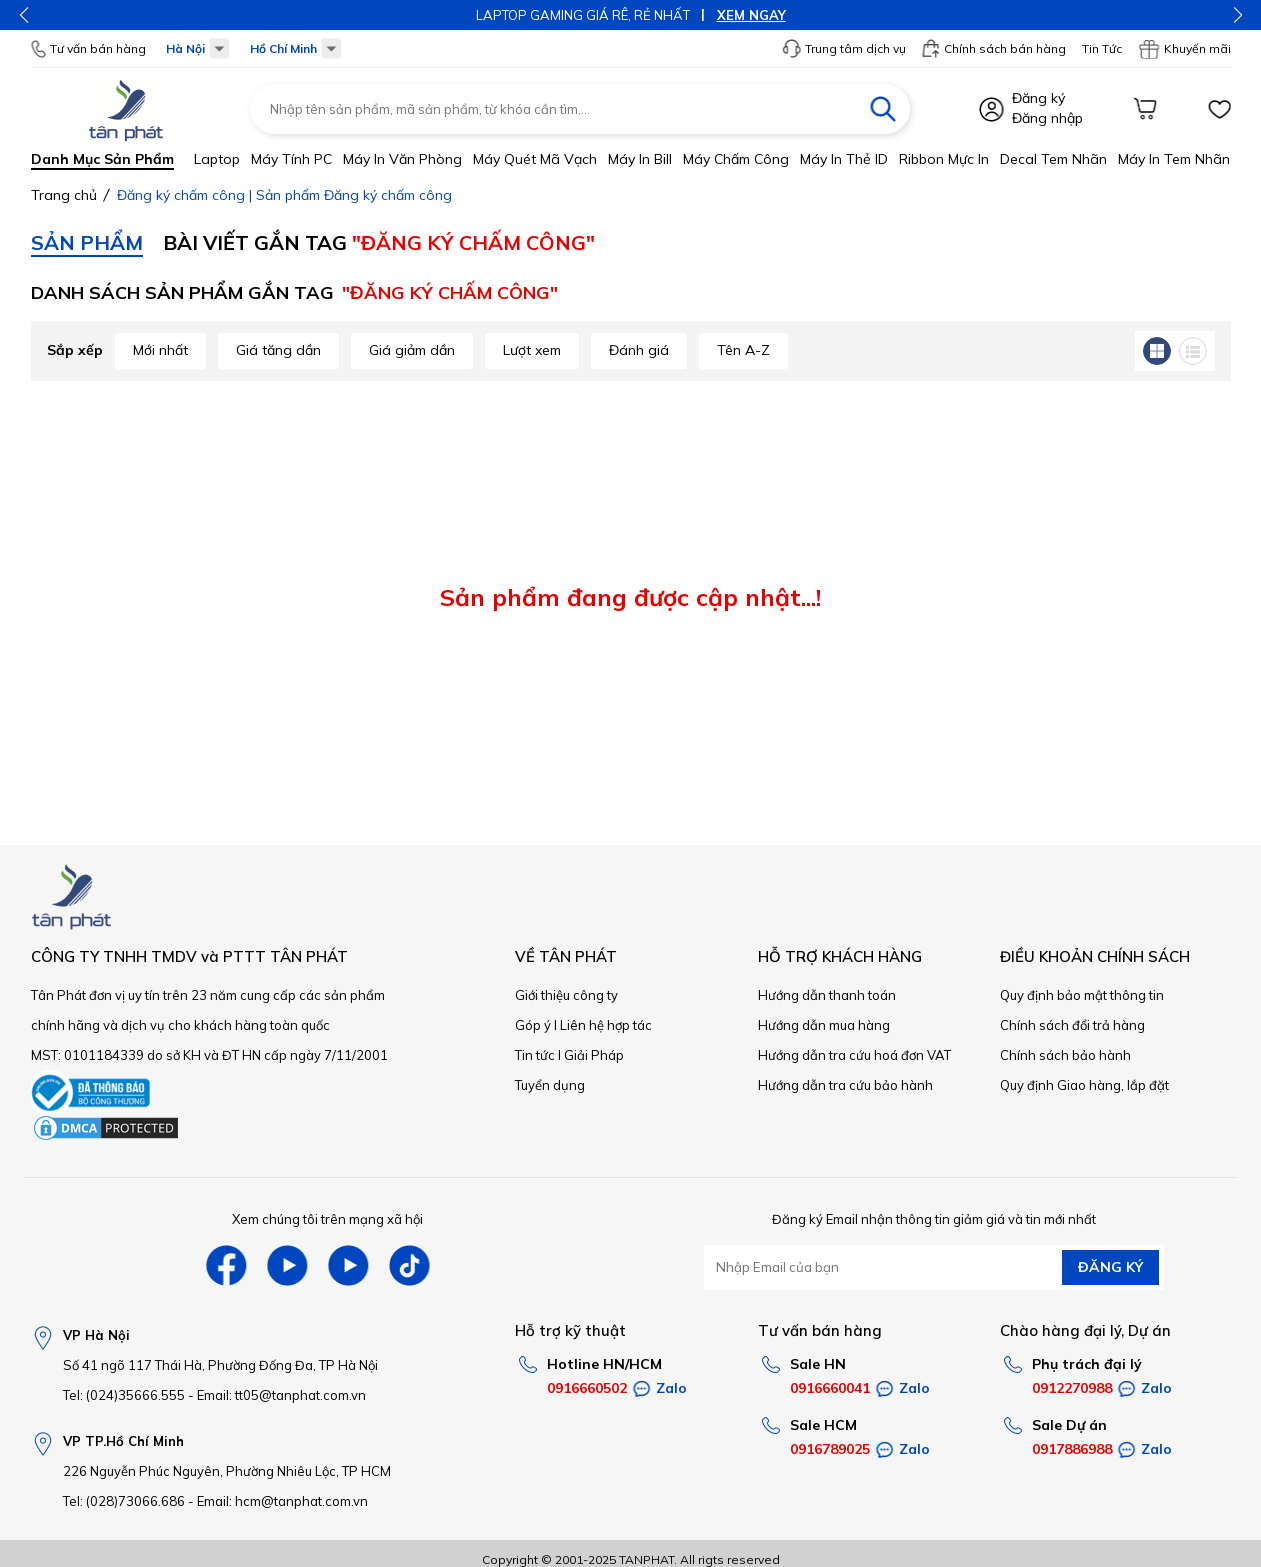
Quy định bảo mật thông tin (1082, 995)
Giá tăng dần (278, 350)
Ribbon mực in (944, 159)
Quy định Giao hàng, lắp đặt (1084, 1085)
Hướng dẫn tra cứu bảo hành (845, 1085)
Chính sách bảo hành (1065, 1055)
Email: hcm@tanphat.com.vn (282, 1501)
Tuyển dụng (550, 1085)
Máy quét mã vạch (535, 159)
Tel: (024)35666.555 (124, 1395)
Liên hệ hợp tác (606, 1025)
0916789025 (830, 1449)
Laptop (217, 159)
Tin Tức (1102, 48)
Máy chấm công (736, 159)
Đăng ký (1038, 98)
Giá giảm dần (412, 350)
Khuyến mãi (1184, 49)
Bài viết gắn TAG (379, 242)
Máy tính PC (291, 159)
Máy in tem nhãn (1174, 159)
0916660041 (830, 1388)
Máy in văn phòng (402, 159)
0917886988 (1072, 1449)
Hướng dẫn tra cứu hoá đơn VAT (854, 1055)
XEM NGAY (751, 15)
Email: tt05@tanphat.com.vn (281, 1395)
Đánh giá (639, 350)
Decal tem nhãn (1053, 159)
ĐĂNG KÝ (1110, 1267)
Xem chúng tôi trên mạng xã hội (327, 1219)
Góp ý (533, 1025)
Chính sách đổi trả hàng (1072, 1025)
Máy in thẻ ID (844, 159)
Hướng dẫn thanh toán (827, 995)
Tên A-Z (743, 350)
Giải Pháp (594, 1055)
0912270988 (1072, 1388)
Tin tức (535, 1055)
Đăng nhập (1047, 118)
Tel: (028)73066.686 (124, 1501)
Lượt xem (532, 350)
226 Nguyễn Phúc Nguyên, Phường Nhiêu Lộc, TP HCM (227, 1471)
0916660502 (587, 1388)
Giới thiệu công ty (566, 995)
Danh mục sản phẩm (102, 159)
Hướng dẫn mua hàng (824, 1025)
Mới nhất (160, 350)
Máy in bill (640, 159)
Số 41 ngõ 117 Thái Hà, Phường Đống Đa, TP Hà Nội (220, 1365)
